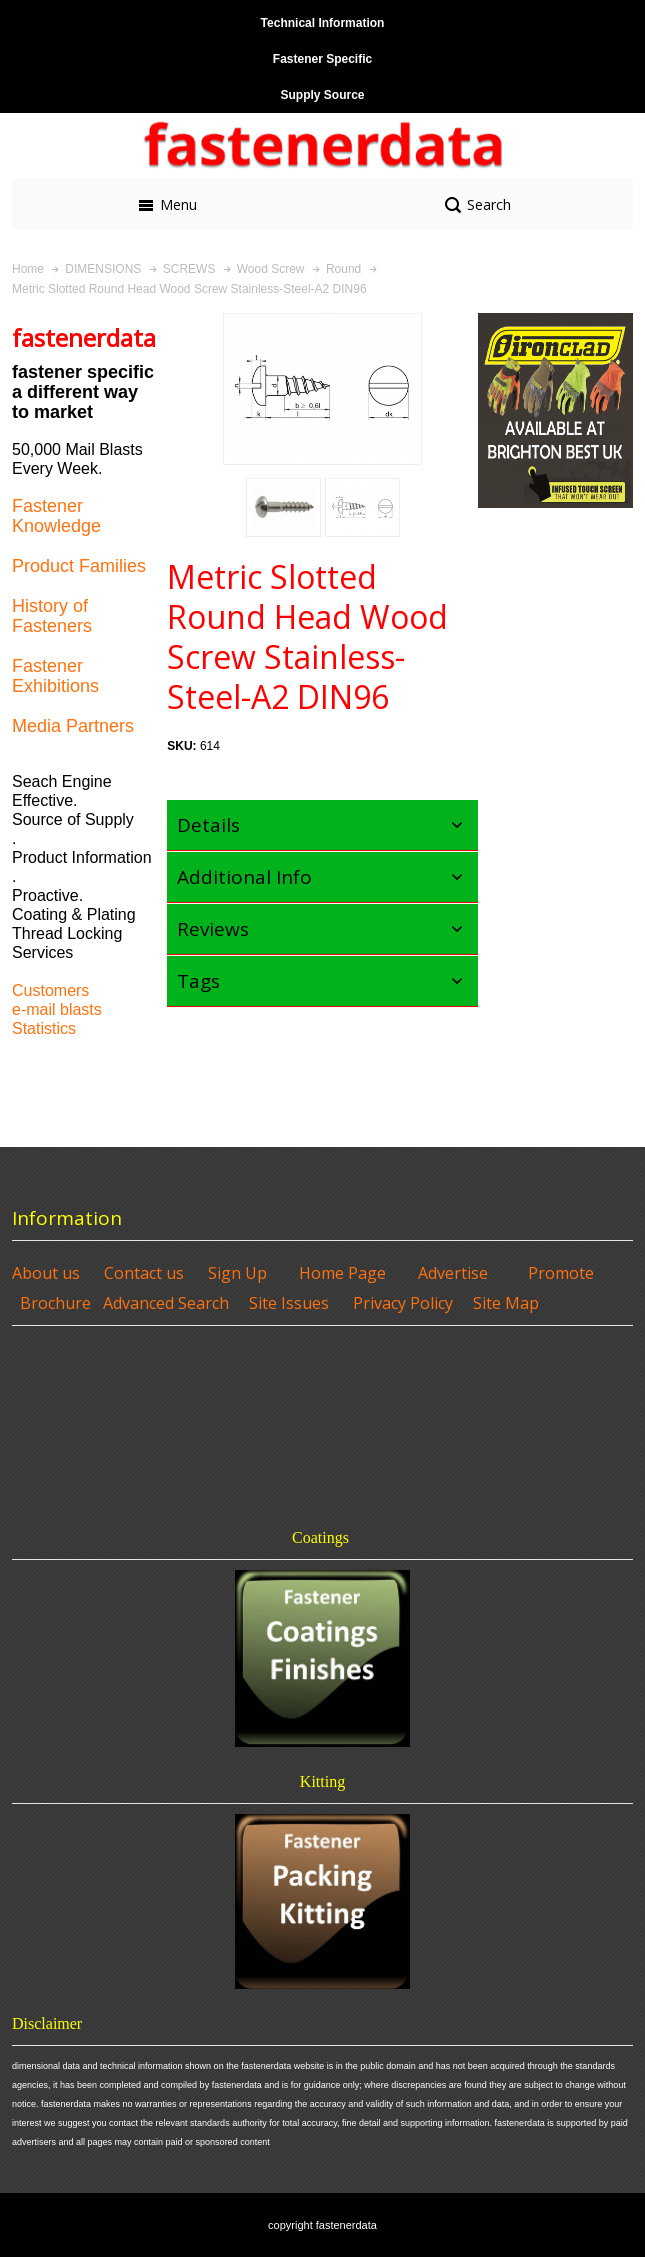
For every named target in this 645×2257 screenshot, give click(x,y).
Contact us (144, 1273)
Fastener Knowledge (56, 516)
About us (46, 1273)
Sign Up (237, 1273)
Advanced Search (166, 1303)
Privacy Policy (403, 1303)
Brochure (55, 1303)
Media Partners (73, 726)
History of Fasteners (52, 616)
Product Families (79, 566)
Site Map (506, 1303)
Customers (50, 990)
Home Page (342, 1273)
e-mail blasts (57, 1009)
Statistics (44, 1028)
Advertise (453, 1273)
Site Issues (289, 1303)
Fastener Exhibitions (55, 676)
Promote (561, 1273)
